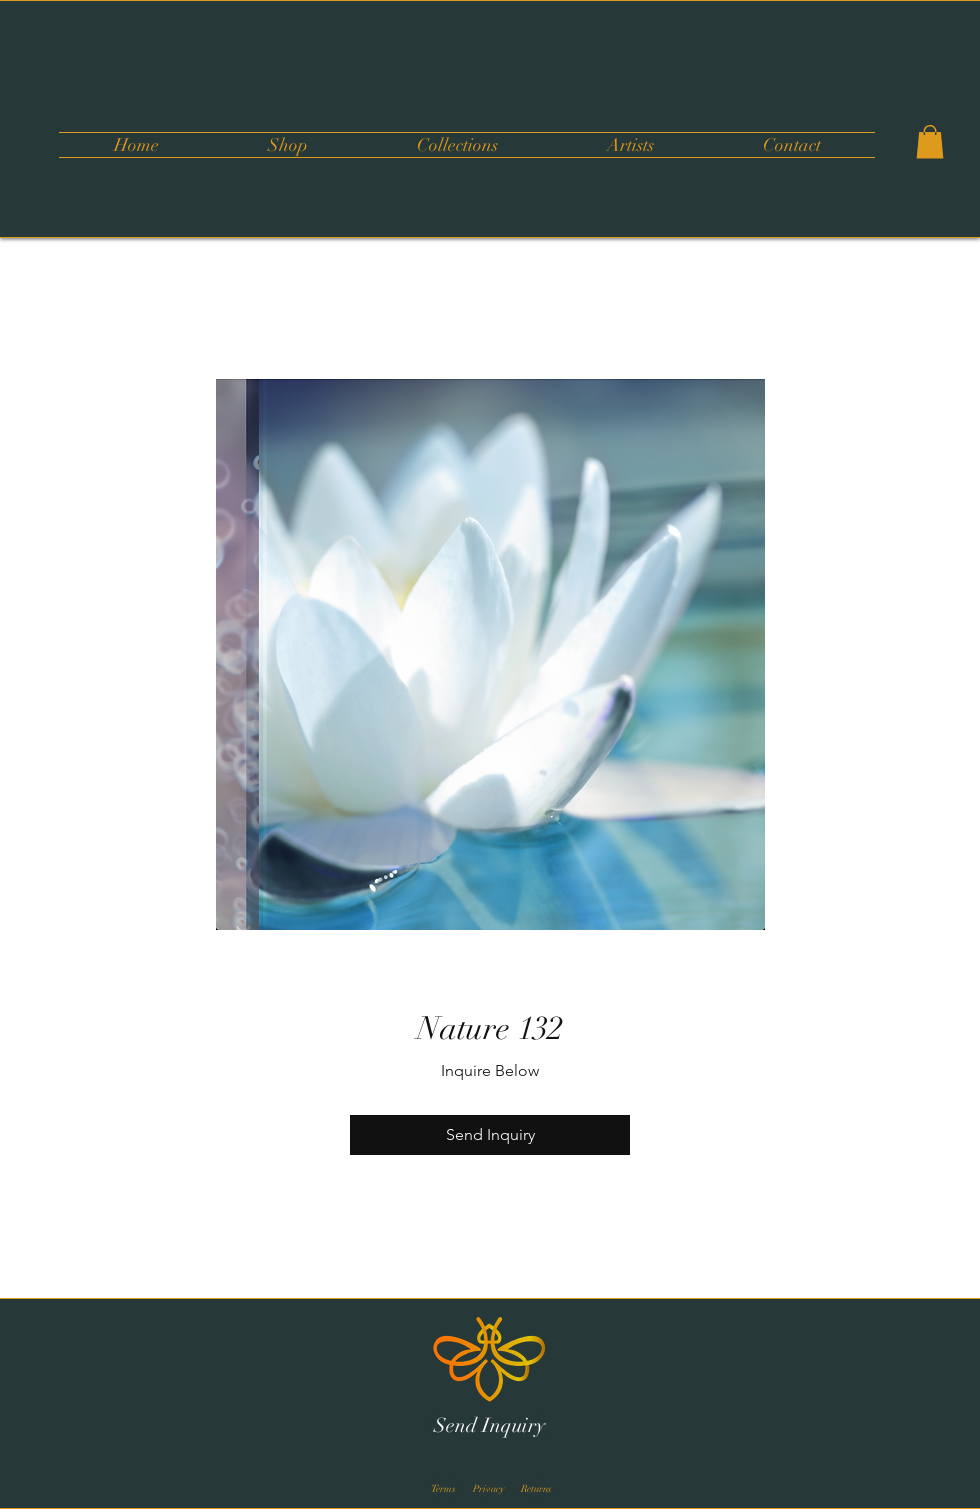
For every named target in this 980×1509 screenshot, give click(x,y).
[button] (457, 145)
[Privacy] (489, 1489)
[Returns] (536, 1489)
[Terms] (443, 1489)
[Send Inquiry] (489, 1426)
